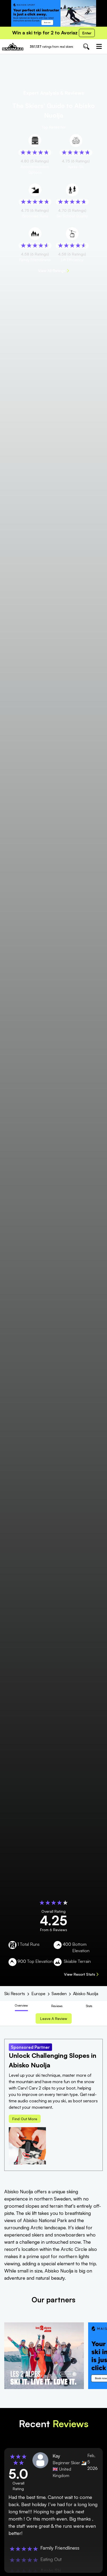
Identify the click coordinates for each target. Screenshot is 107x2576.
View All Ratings (53, 270)
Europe (38, 1993)
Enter (86, 33)
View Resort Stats (81, 1974)
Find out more (24, 2118)
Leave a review (53, 2018)
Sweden (59, 1993)
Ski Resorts (14, 1993)
